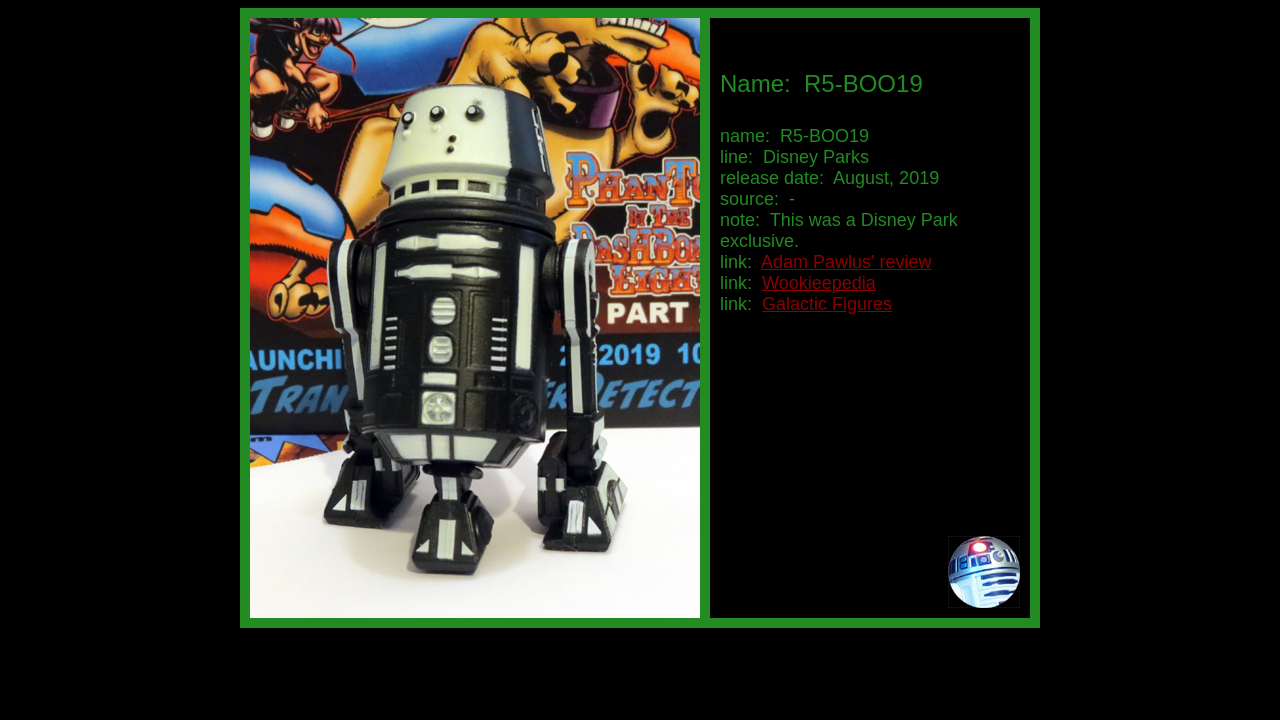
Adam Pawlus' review (846, 262)
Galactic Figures (827, 304)
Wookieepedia (819, 283)
